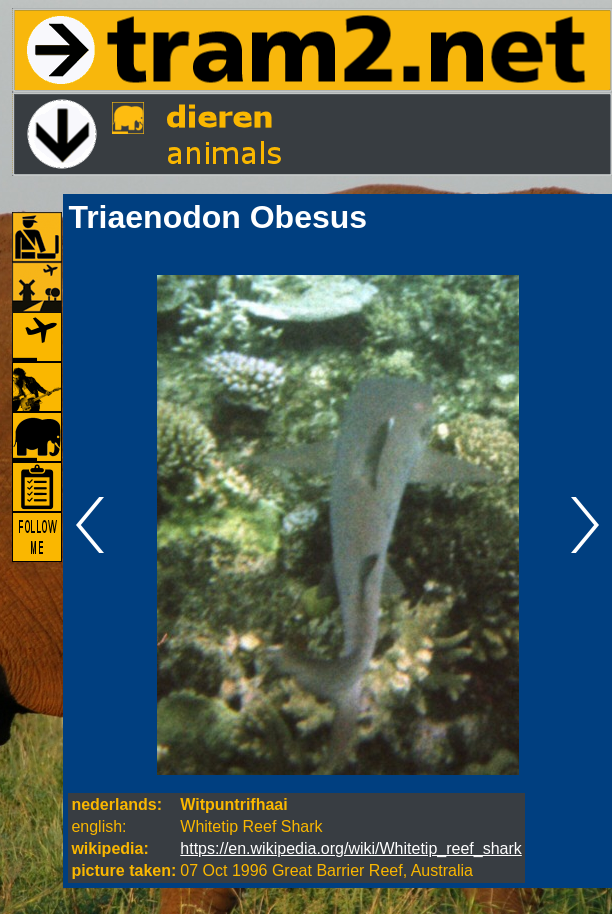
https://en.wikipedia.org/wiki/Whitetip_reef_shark (351, 848)
